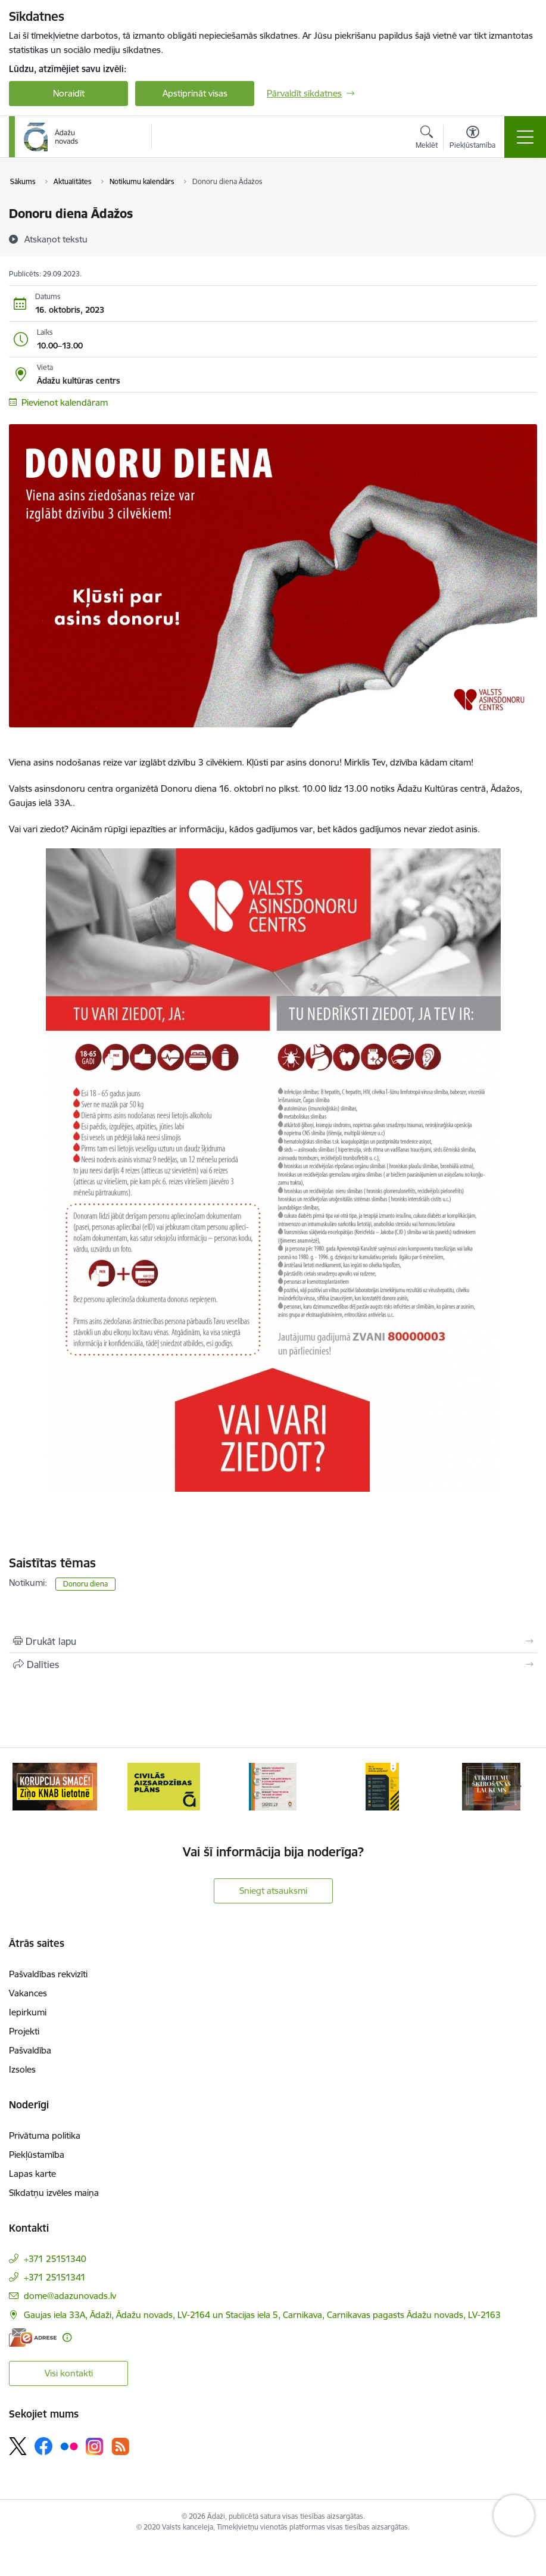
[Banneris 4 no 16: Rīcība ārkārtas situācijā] (383, 1785)
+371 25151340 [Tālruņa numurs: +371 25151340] (55, 2258)
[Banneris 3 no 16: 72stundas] (273, 1785)
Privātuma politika (44, 2135)
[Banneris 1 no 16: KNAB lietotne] (55, 1785)
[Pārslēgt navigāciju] (525, 137)
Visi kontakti (69, 2373)
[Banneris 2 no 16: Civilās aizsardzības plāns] (163, 1785)
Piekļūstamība (36, 2154)
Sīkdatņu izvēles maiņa (54, 2192)
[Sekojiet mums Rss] (120, 2446)
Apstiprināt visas (195, 93)
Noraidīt (69, 93)
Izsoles (22, 2069)
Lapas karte (32, 2173)
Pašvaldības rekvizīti (48, 1974)
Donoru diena (85, 1583)
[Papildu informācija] (67, 2337)
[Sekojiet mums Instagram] (95, 2446)
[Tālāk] (518, 1786)
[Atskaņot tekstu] (56, 239)
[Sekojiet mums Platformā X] (18, 2446)
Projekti (24, 2031)
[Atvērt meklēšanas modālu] (427, 139)
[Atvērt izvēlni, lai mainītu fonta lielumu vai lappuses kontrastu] (472, 139)
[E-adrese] (33, 2337)
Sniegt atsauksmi (273, 1890)
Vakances (28, 1993)
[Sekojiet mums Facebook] (43, 2446)
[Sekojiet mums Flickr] (69, 2445)
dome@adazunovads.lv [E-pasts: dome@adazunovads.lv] (70, 2295)
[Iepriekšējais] (27, 1786)
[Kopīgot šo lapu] (273, 1664)
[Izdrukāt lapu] (273, 1641)
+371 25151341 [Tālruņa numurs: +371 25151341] (55, 2277)
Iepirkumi (27, 2012)
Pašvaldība (30, 2050)
